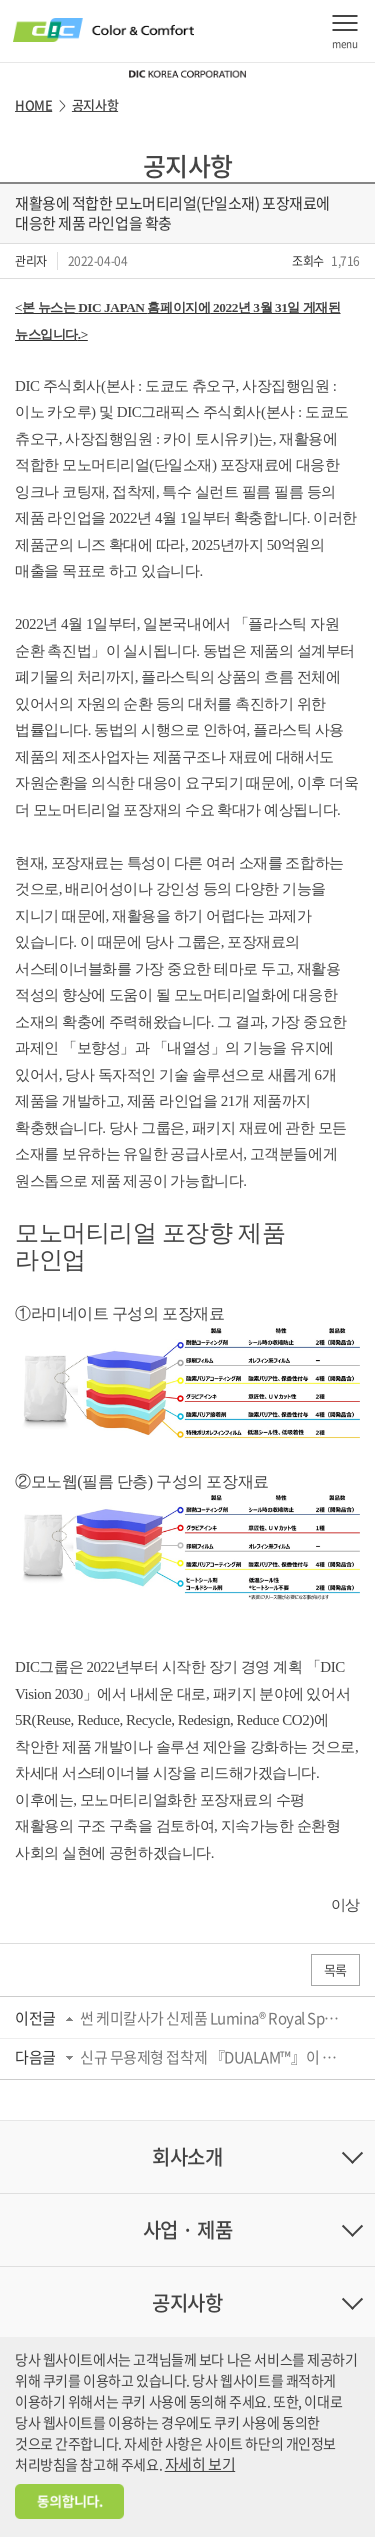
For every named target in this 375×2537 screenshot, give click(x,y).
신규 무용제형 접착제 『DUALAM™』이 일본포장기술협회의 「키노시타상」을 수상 (213, 2057)
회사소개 (187, 2156)
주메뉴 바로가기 (0, 0)
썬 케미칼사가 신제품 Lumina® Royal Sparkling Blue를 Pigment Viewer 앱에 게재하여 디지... (213, 2018)
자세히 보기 (200, 2464)
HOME (33, 105)
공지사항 (95, 105)
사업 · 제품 (188, 2229)
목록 (335, 1969)
